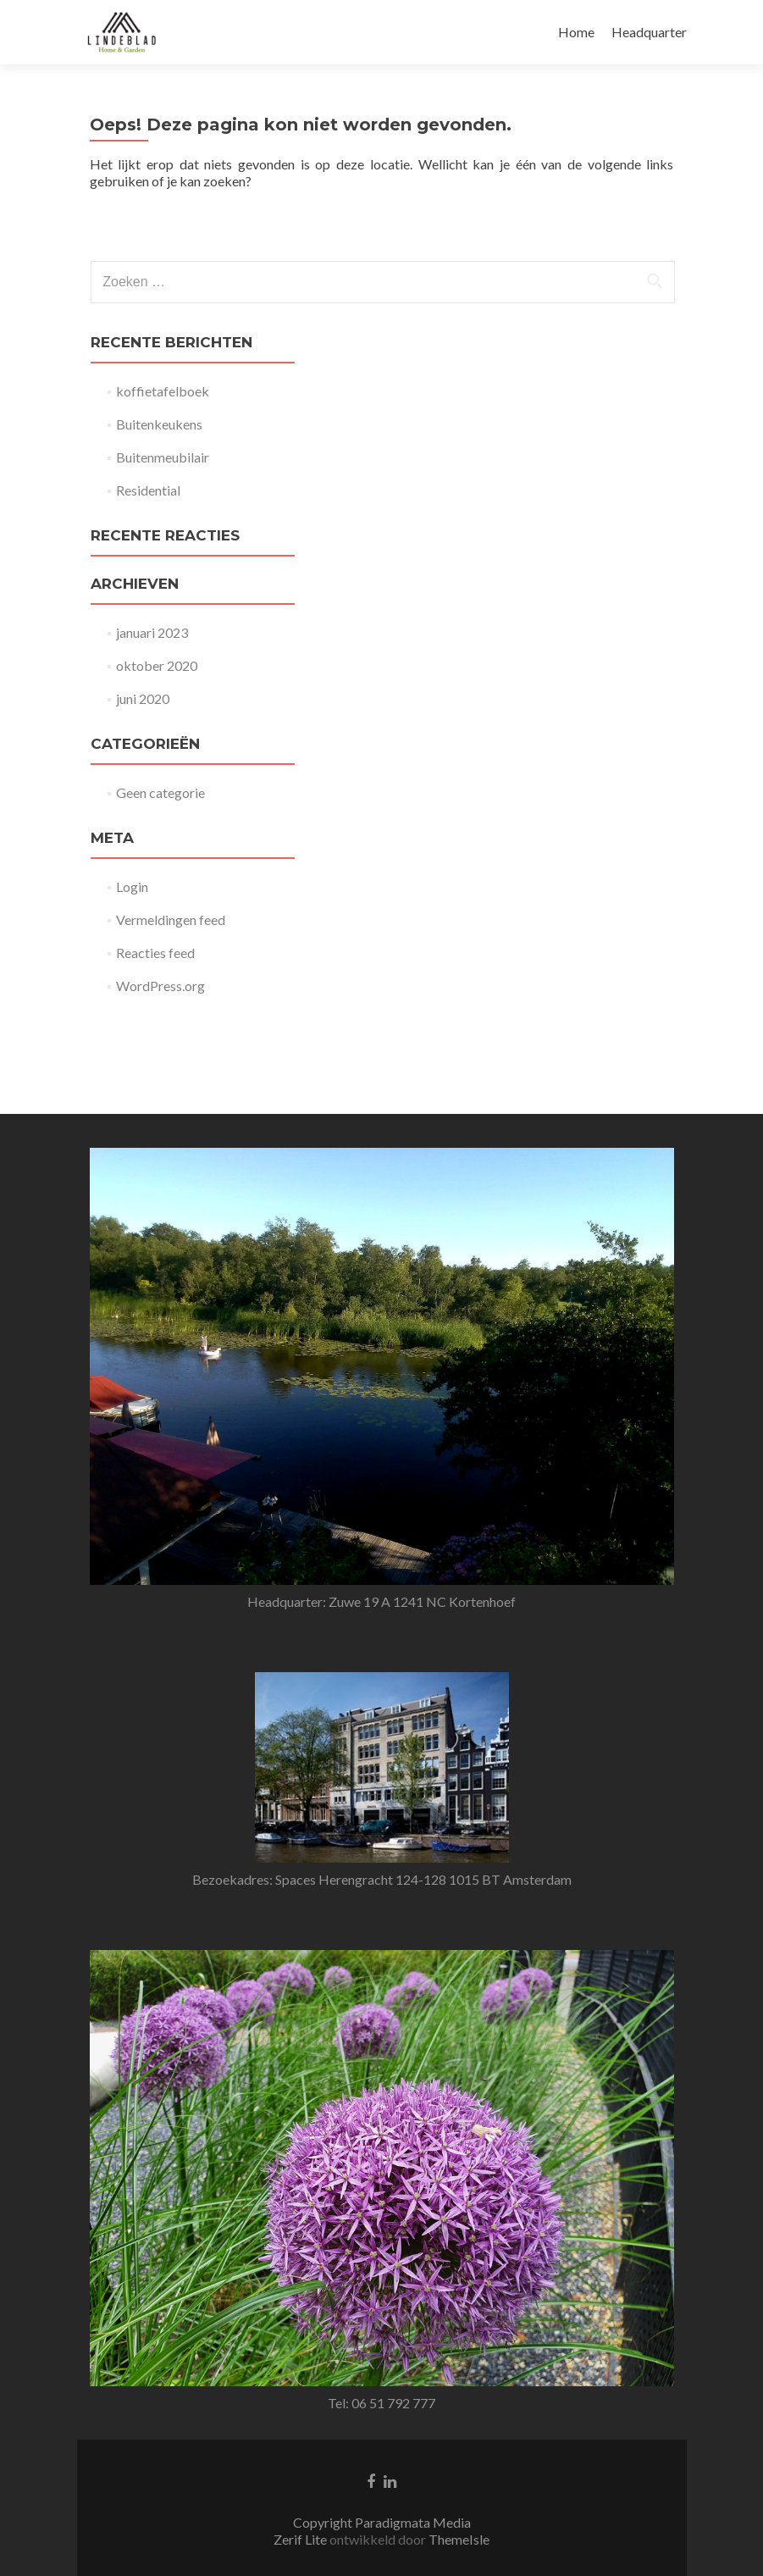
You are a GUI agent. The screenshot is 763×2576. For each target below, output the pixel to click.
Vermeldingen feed (170, 919)
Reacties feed (155, 953)
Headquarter (649, 32)
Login (132, 886)
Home (576, 32)
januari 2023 (152, 632)
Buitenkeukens (159, 424)
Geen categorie (160, 792)
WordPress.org (160, 986)
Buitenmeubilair (162, 457)
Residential (148, 490)
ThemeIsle (458, 2434)
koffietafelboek (162, 391)
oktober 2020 (156, 665)
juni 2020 (142, 698)
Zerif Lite (301, 2434)
